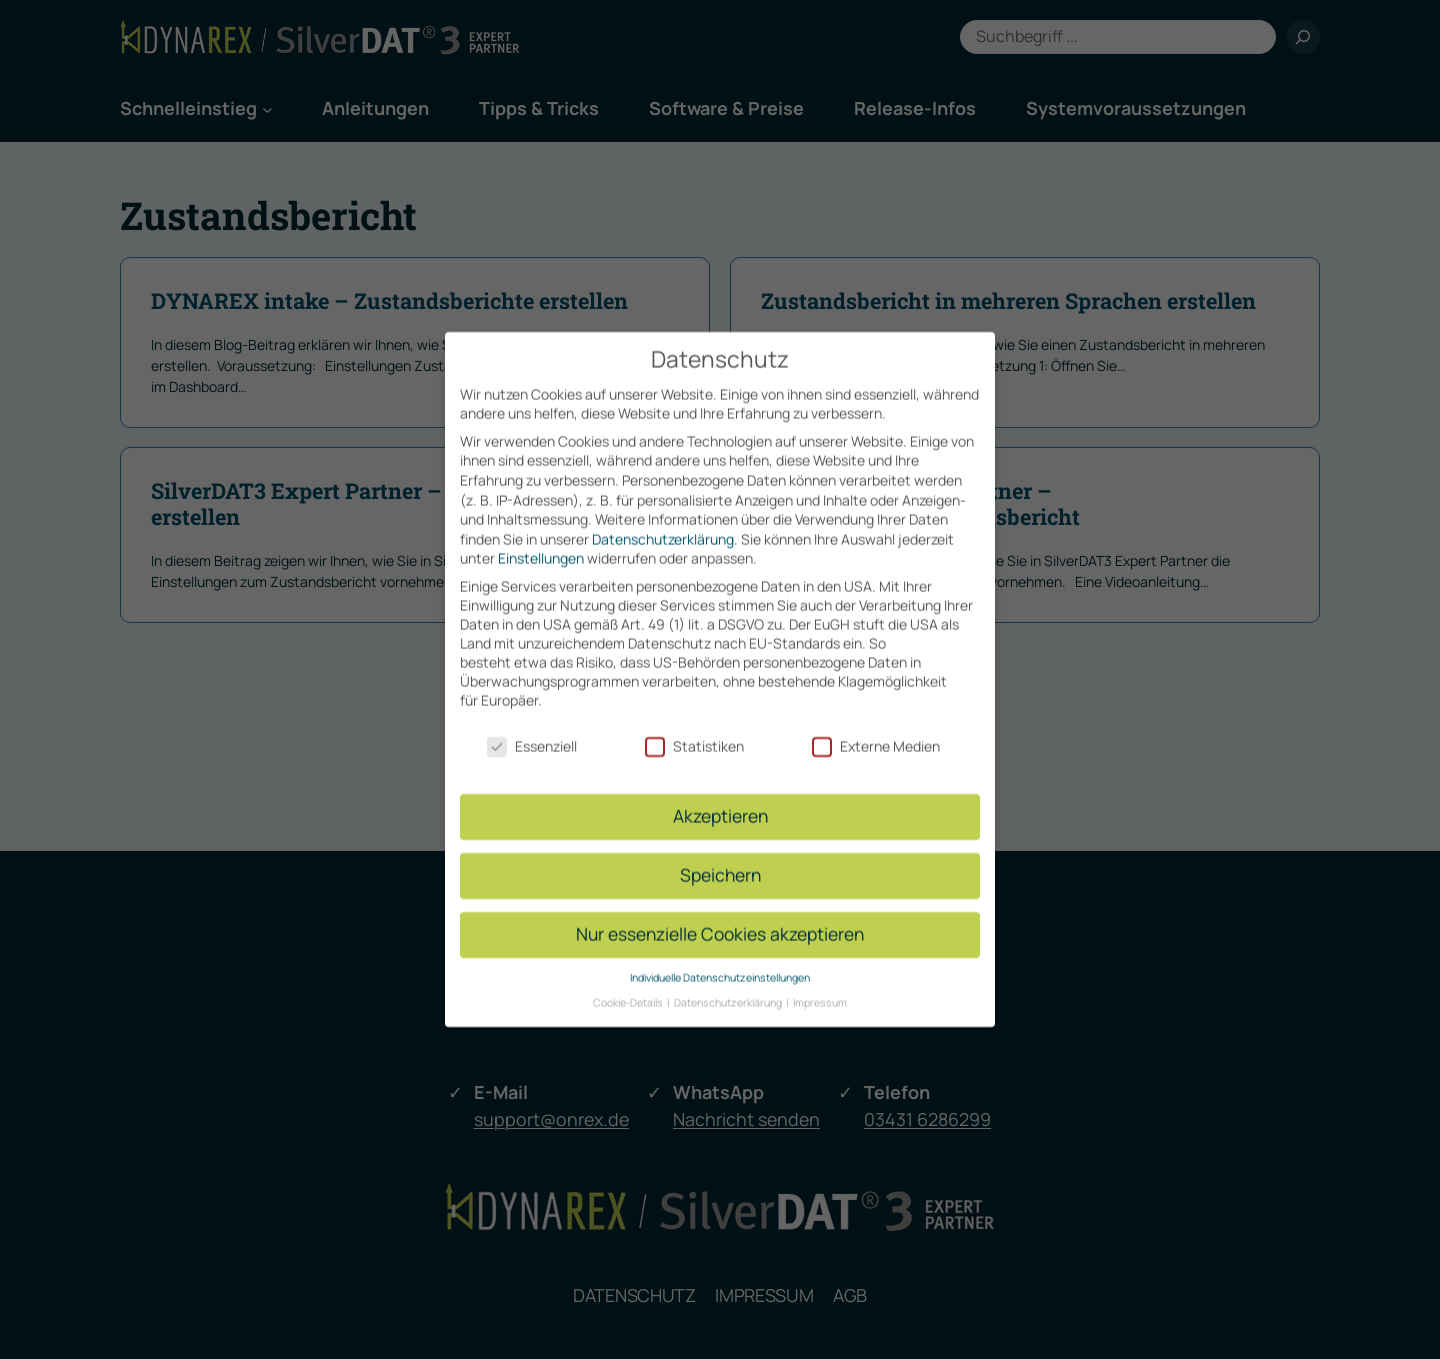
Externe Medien (876, 729)
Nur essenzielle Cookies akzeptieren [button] (720, 917)
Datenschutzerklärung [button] (729, 986)
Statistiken (694, 729)
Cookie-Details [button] (629, 986)
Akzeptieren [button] (720, 799)
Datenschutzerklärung (663, 522)
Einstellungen (541, 541)
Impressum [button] (820, 986)
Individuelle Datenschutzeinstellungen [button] (720, 961)
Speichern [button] (720, 858)
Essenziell (532, 729)
